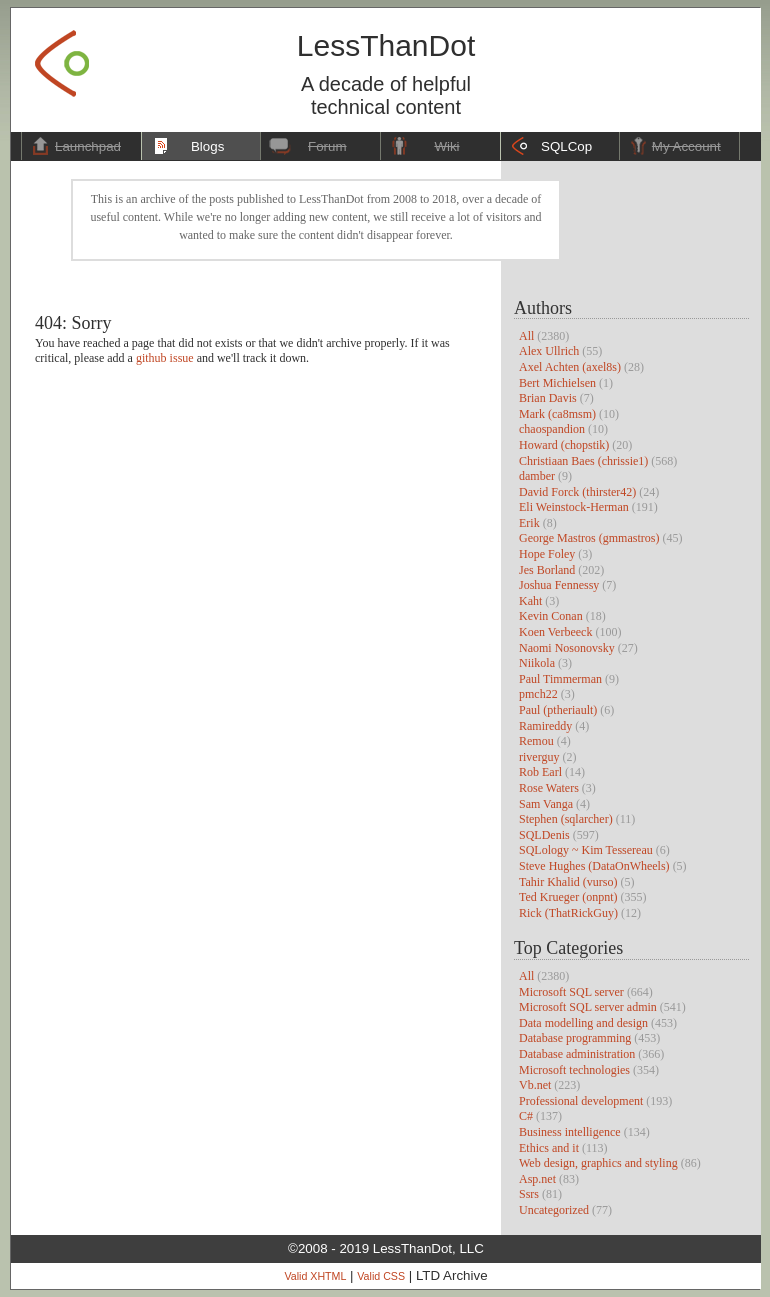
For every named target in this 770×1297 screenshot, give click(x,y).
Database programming (575, 1038)
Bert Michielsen (557, 383)
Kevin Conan (551, 616)
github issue (165, 358)
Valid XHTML (315, 1276)
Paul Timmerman (560, 679)
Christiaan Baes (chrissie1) (583, 461)
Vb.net (535, 1085)
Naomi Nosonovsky (567, 648)
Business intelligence (570, 1132)
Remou (536, 741)
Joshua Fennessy (559, 585)
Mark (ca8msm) (557, 414)
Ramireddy (545, 726)
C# (526, 1116)
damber (537, 476)
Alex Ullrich (549, 351)
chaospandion (552, 429)
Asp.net (537, 1179)
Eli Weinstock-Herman (574, 507)
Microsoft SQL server (571, 992)
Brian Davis (548, 398)
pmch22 (538, 694)
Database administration (577, 1054)
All (526, 336)
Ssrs (529, 1194)
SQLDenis (544, 835)
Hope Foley (547, 554)
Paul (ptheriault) (558, 710)
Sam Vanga (546, 804)
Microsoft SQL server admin (588, 1007)
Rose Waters (549, 788)
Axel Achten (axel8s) (570, 367)
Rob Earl (540, 772)
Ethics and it (549, 1148)
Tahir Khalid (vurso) (568, 882)
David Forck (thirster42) (577, 492)
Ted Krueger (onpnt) (568, 897)
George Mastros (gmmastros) (589, 538)
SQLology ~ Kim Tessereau (586, 850)
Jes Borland (547, 570)
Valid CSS (381, 1276)
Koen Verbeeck (555, 632)
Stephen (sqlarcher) (566, 819)
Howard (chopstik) (564, 445)
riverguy (539, 757)
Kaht (530, 601)
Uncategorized (554, 1210)
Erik (529, 523)
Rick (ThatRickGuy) (568, 913)
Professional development (581, 1101)
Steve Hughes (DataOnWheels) (594, 866)
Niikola (537, 663)
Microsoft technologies (574, 1070)
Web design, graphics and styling (598, 1163)
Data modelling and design (583, 1023)
